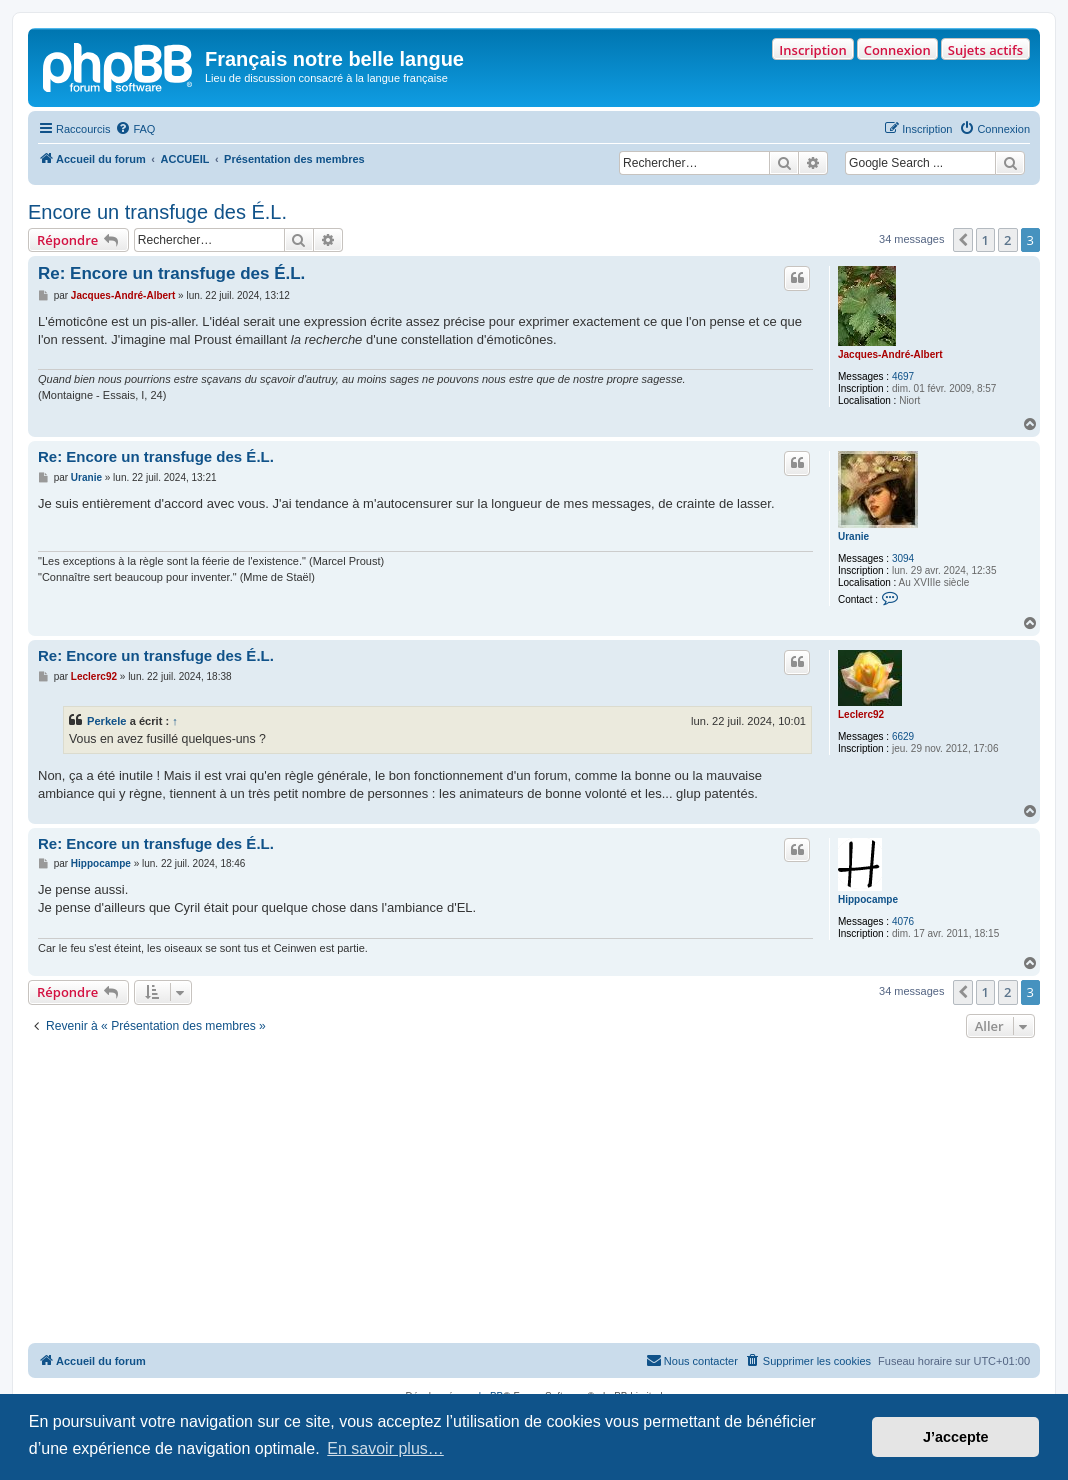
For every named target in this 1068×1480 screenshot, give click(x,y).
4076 (903, 921)
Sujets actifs (985, 50)
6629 (903, 736)
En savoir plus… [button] (385, 1448)
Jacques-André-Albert (890, 354)
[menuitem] (135, 129)
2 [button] (1007, 240)
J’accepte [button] (956, 1437)
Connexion (897, 50)
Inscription (812, 50)
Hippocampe (868, 899)
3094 (903, 558)
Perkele (107, 721)
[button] (963, 240)
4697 (903, 376)
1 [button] (985, 240)
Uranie (853, 536)
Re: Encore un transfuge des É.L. (171, 273)
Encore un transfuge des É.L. (157, 212)
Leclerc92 (861, 714)
